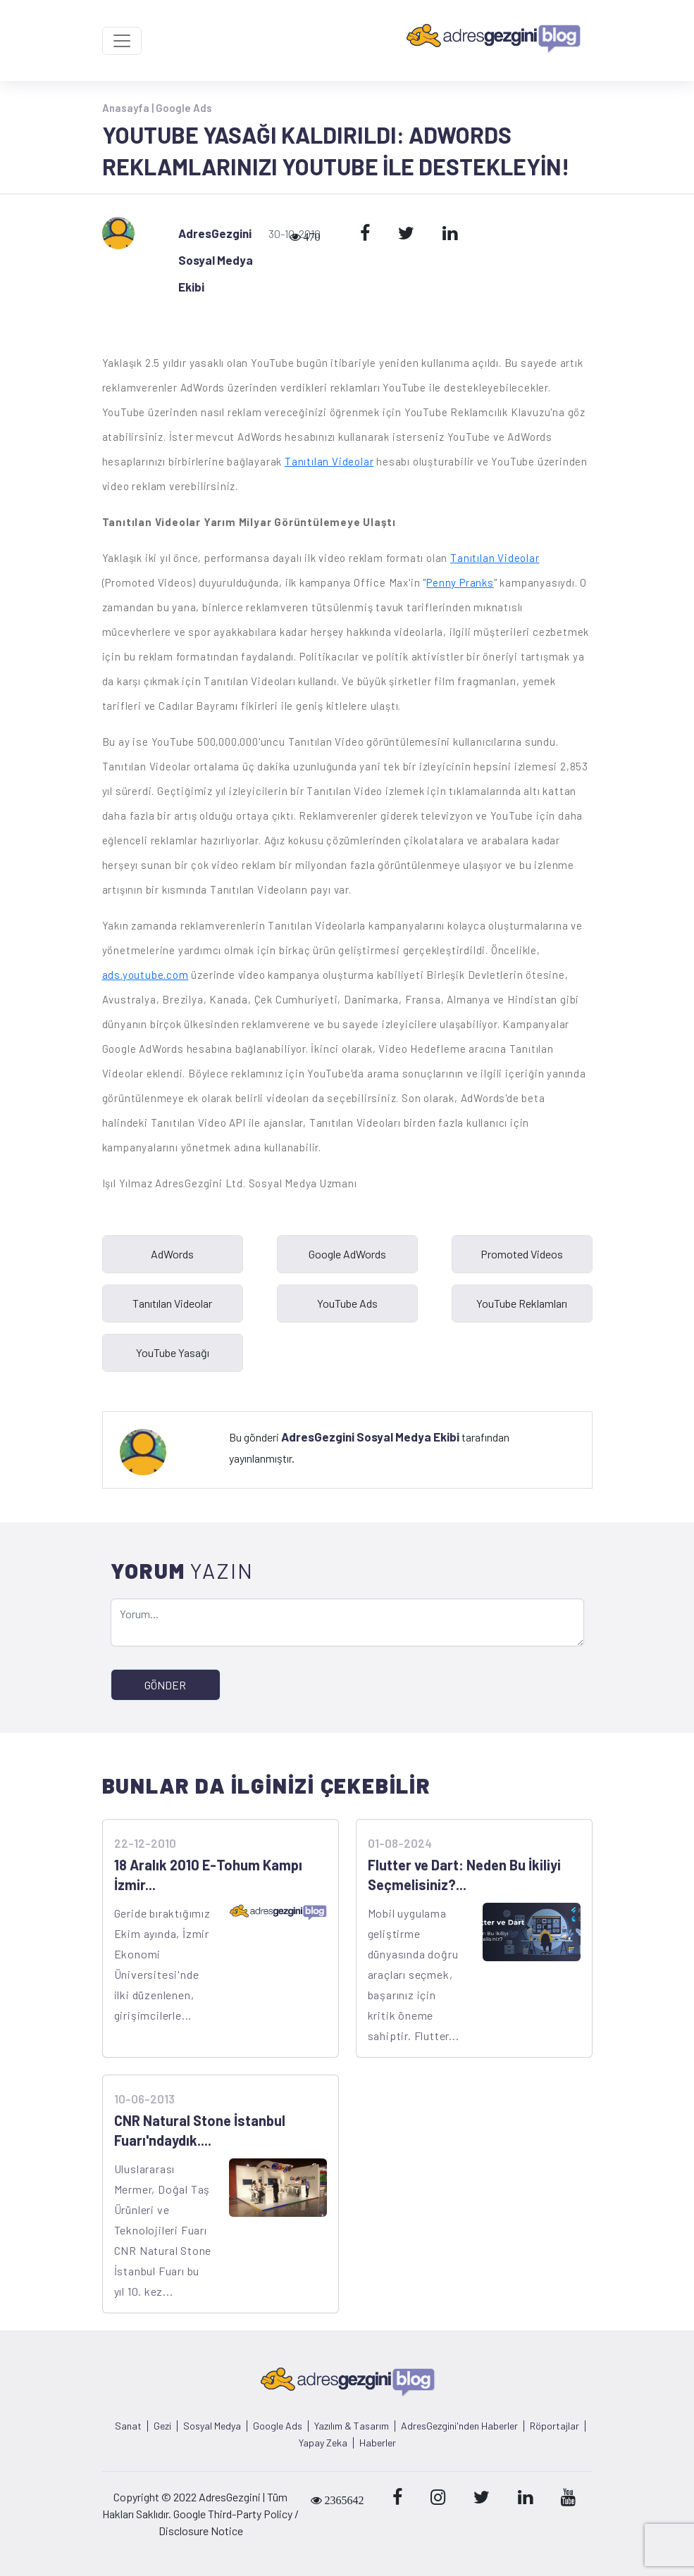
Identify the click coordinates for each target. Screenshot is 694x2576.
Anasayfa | (129, 107)
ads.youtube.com (145, 974)
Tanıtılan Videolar (329, 461)
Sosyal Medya (212, 2426)
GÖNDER (165, 1685)
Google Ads (184, 107)
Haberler (377, 2443)
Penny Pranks (460, 582)
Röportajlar (554, 2426)
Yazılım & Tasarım (351, 2426)
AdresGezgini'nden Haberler (459, 2426)
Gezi (162, 2426)
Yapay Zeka (323, 2443)
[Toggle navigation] (122, 41)
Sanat (128, 2426)
